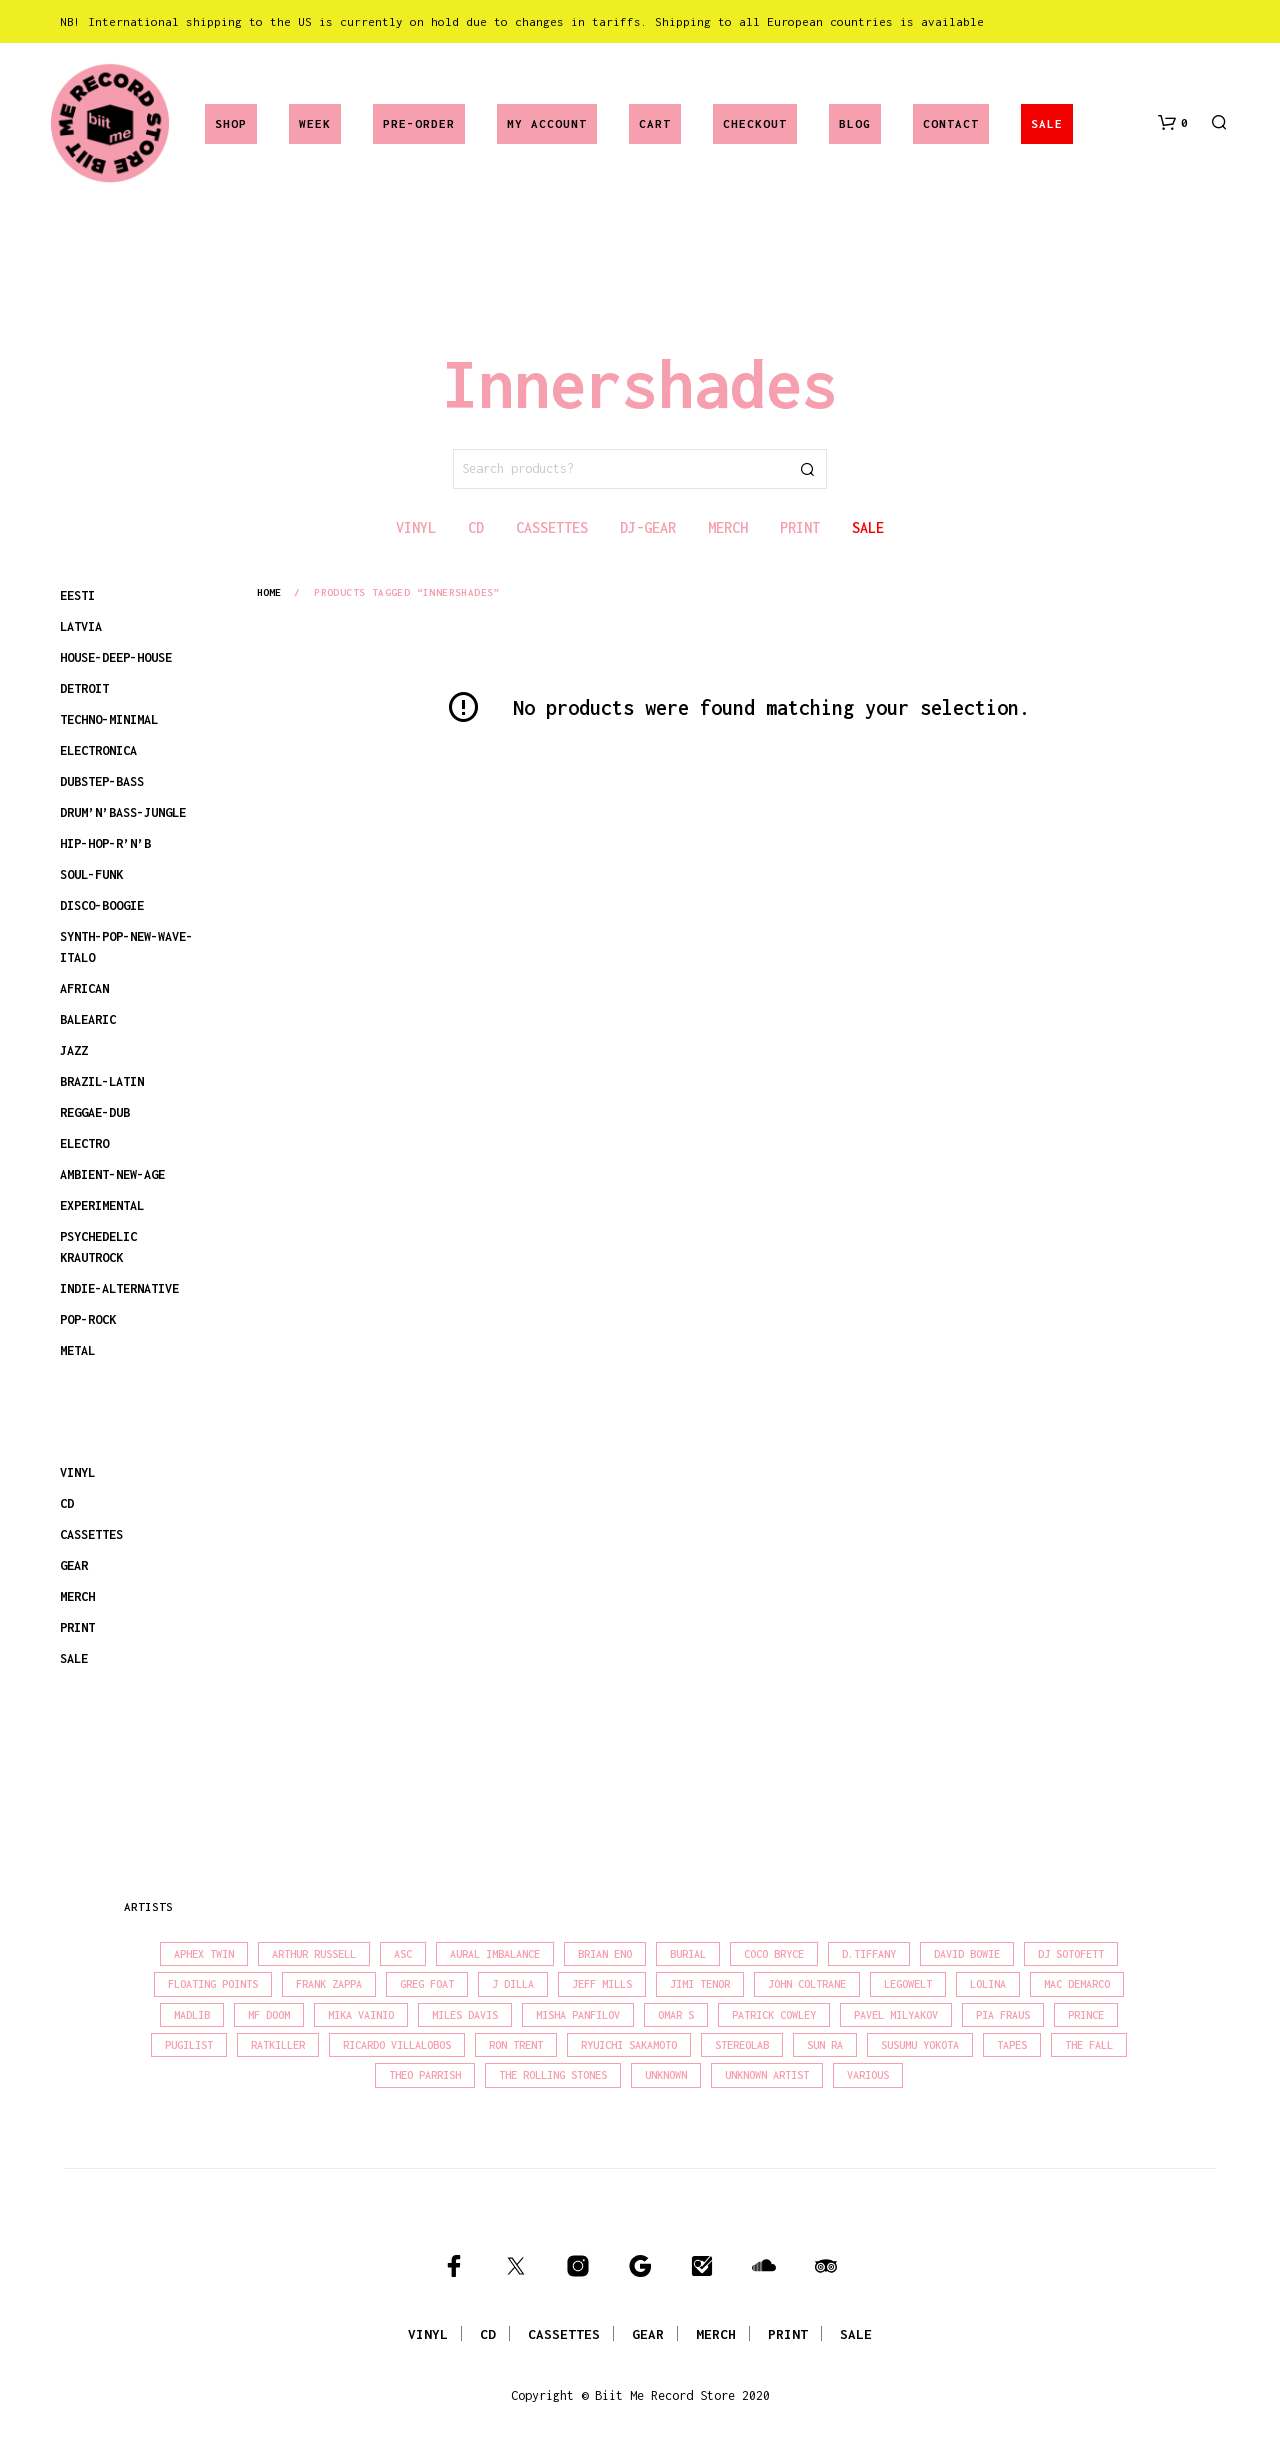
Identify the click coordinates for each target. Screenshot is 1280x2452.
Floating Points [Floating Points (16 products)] (213, 1984)
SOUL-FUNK (91, 874)
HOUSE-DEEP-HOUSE (116, 657)
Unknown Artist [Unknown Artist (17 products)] (767, 2075)
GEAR (74, 1565)
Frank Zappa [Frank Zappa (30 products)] (329, 1984)
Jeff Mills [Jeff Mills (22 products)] (602, 1984)
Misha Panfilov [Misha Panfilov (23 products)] (578, 2015)
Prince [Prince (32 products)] (1086, 2015)
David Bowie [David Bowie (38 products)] (967, 1954)
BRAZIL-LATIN (102, 1081)
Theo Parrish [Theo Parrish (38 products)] (425, 2075)
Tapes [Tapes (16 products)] (1012, 2045)
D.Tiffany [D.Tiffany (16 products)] (869, 1954)
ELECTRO (84, 1143)
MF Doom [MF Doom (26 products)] (269, 2015)
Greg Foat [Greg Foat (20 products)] (427, 1984)
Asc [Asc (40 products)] (403, 1954)
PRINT (77, 1627)
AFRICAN (84, 988)
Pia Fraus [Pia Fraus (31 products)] (1003, 2015)
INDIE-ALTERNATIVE (119, 1288)
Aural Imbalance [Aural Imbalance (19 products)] (495, 1954)
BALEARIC (88, 1019)
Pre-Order (419, 123)
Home (269, 592)
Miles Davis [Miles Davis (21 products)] (465, 2015)
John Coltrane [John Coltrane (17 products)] (807, 1984)
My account (547, 123)
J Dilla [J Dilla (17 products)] (513, 1984)
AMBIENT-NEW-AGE (112, 1174)
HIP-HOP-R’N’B (105, 843)
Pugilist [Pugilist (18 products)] (189, 2045)
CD (67, 1503)
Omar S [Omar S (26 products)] (676, 2015)
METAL (77, 1350)
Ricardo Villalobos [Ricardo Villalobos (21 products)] (397, 2045)
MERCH (77, 1596)
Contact (951, 123)
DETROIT (84, 688)
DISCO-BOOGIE (102, 905)
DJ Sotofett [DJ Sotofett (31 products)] (1071, 1954)
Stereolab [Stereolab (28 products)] (742, 2045)
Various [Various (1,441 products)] (868, 2075)
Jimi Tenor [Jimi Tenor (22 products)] (700, 1984)
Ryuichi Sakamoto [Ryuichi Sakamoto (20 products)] (629, 2045)
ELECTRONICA (98, 750)
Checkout (755, 123)
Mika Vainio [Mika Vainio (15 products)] (361, 2015)
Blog (855, 123)
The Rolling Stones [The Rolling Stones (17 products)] (553, 2075)
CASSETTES (91, 1534)
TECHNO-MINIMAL (109, 719)
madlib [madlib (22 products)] (192, 2015)
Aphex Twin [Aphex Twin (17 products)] (204, 1954)
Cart (655, 123)
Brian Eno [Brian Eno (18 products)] (605, 1954)
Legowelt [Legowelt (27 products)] (908, 1984)
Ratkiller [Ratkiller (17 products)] (278, 2045)
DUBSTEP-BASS (102, 781)
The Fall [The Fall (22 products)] (1089, 2045)
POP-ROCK (88, 1319)
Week (315, 123)
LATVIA (81, 626)
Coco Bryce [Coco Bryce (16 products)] (774, 1954)
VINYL (77, 1472)
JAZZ (74, 1050)
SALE (1047, 123)
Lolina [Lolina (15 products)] (988, 1984)
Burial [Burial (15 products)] (688, 1954)
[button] (1173, 123)
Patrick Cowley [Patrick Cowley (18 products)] (774, 2015)
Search (807, 469)
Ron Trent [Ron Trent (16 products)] (516, 2045)
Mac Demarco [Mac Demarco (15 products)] (1077, 1984)
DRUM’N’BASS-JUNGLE (123, 812)
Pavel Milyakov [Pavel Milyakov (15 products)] (896, 2015)
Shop (231, 123)
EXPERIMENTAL (102, 1205)
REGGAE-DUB (95, 1112)
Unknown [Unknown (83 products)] (666, 2075)
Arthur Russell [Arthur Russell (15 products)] (314, 1954)
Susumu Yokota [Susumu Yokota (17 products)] (920, 2045)
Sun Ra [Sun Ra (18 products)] (825, 2045)
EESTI (77, 595)
